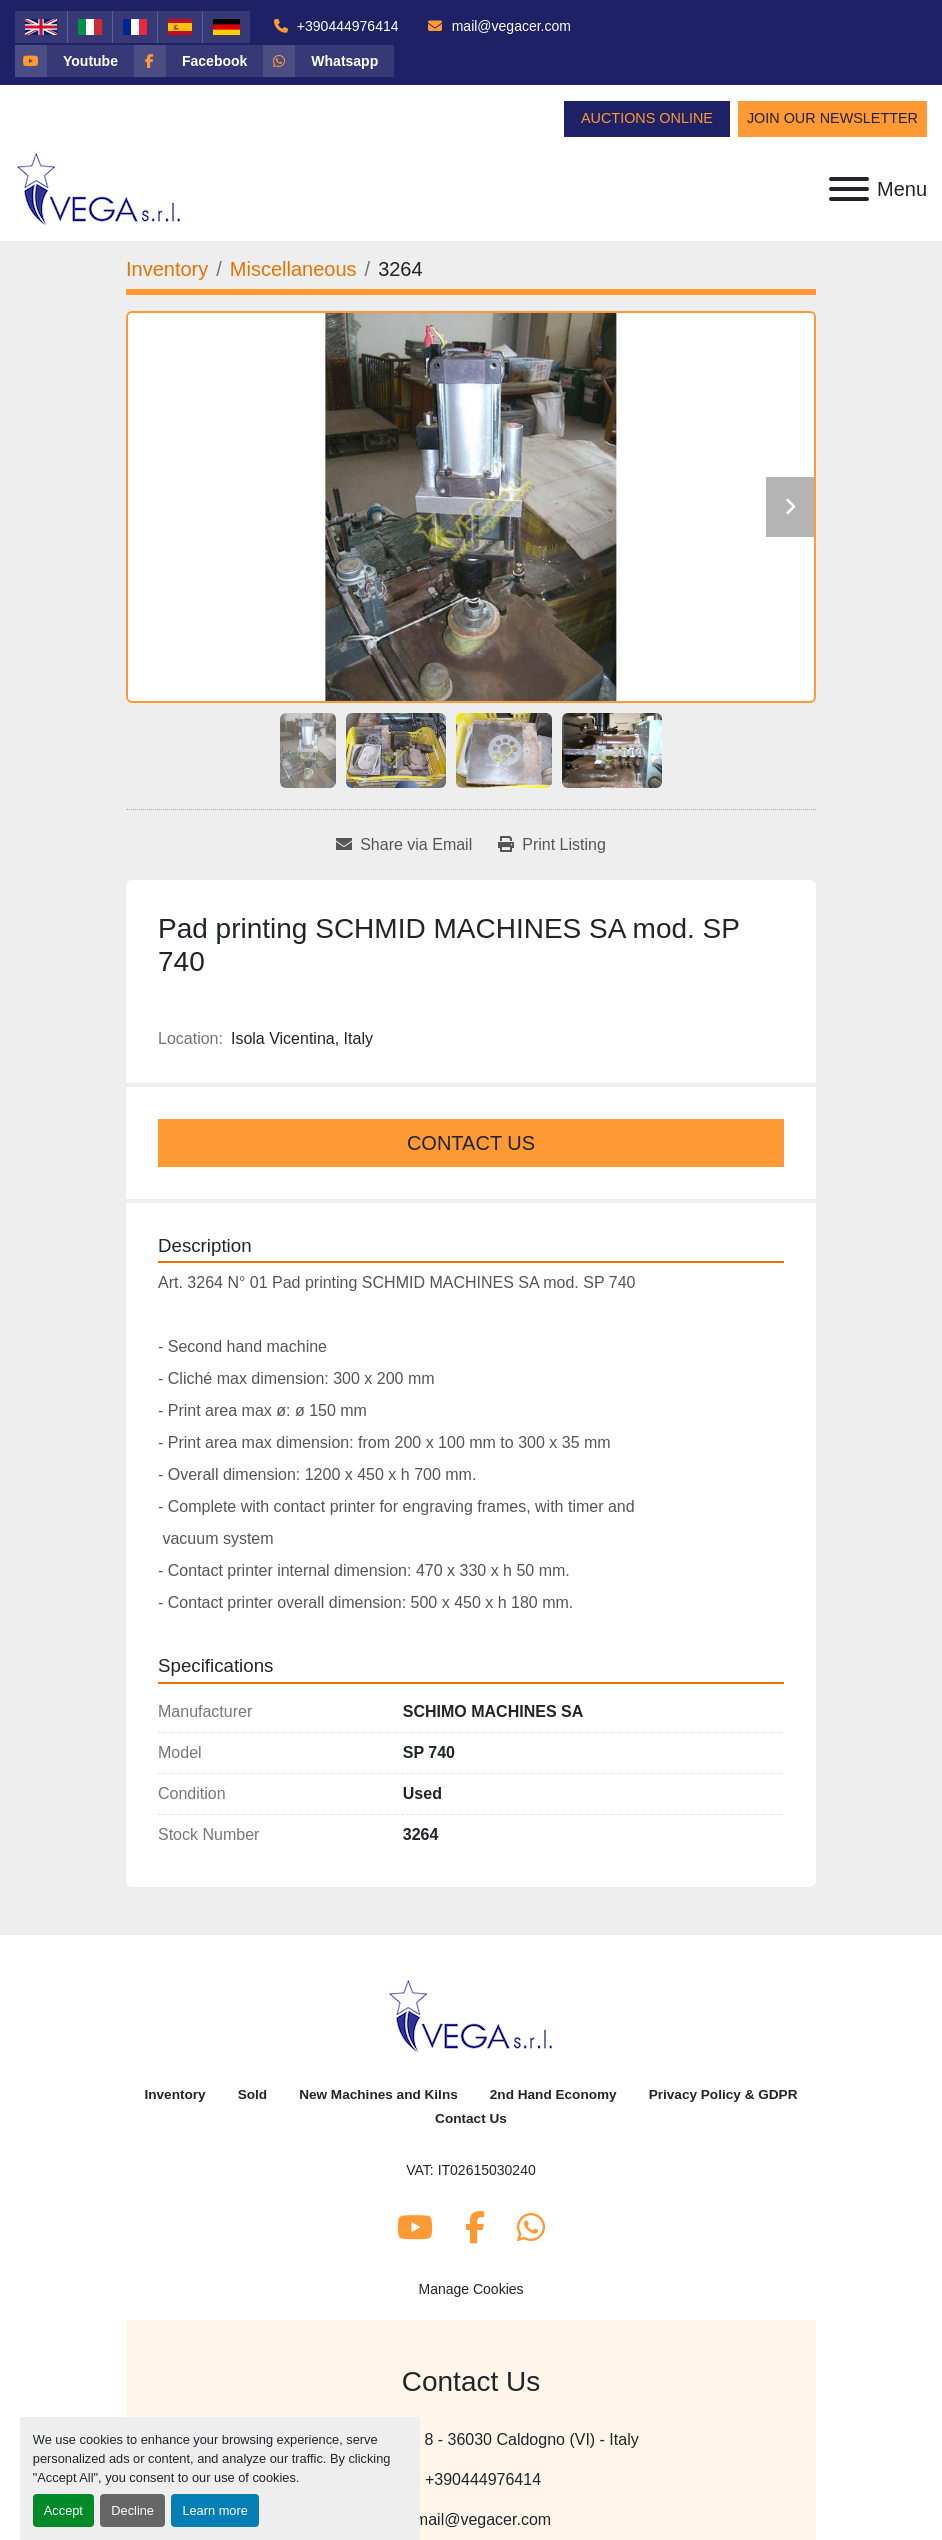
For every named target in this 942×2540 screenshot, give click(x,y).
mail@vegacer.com (509, 26)
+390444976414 (346, 26)
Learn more (214, 2510)
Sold (252, 2094)
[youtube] (74, 61)
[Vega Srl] (471, 2014)
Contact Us (471, 1143)
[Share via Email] (404, 845)
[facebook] (198, 61)
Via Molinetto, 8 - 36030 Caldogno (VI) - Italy (480, 2439)
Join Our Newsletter (832, 118)
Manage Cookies (470, 2289)
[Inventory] (167, 269)
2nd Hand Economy (553, 2094)
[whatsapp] (328, 61)
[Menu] (849, 189)
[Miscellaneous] (293, 269)
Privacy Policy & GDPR (723, 2094)
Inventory (174, 2094)
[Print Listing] (552, 845)
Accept (63, 2510)
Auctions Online (647, 118)
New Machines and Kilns (378, 2094)
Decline (132, 2510)
